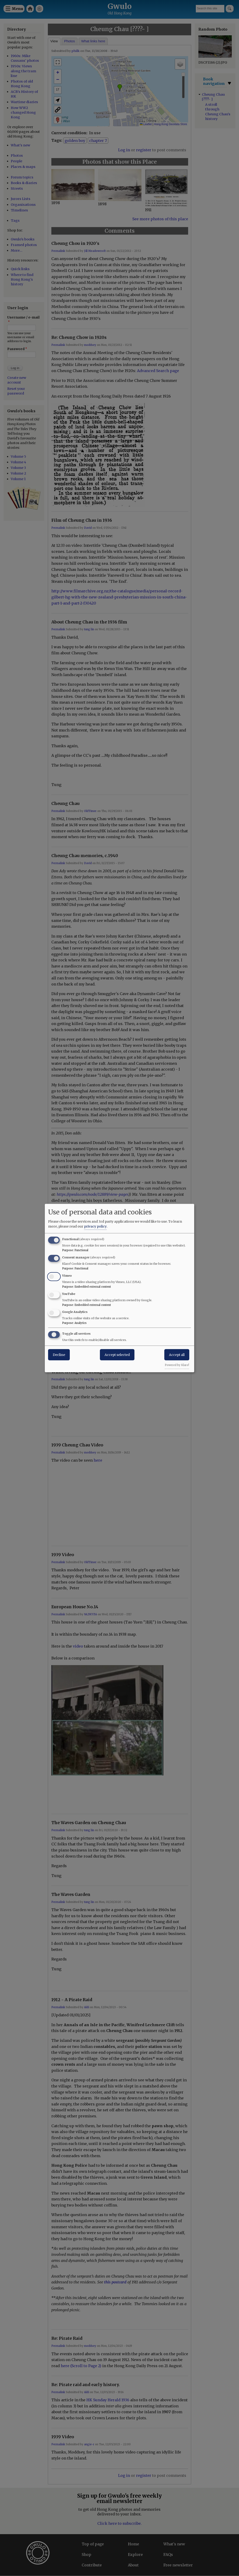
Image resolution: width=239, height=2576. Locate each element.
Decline (59, 1355)
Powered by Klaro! (177, 1365)
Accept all (177, 1355)
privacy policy (95, 1226)
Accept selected (117, 1355)
